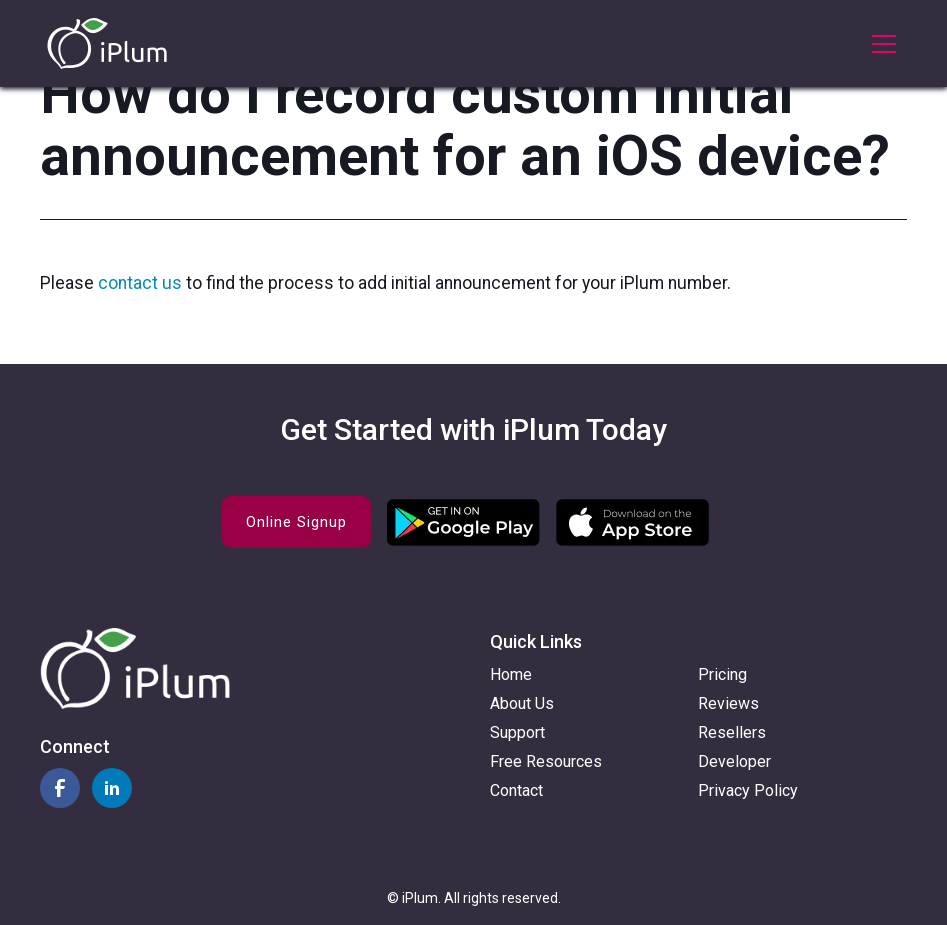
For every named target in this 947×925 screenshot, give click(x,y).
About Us (522, 703)
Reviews (728, 703)
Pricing (722, 674)
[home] (107, 43)
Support (517, 732)
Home (511, 674)
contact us (142, 283)
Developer (734, 761)
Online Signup (296, 522)
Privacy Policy (748, 790)
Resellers (732, 732)
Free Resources (546, 761)
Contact (516, 790)
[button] (880, 44)
